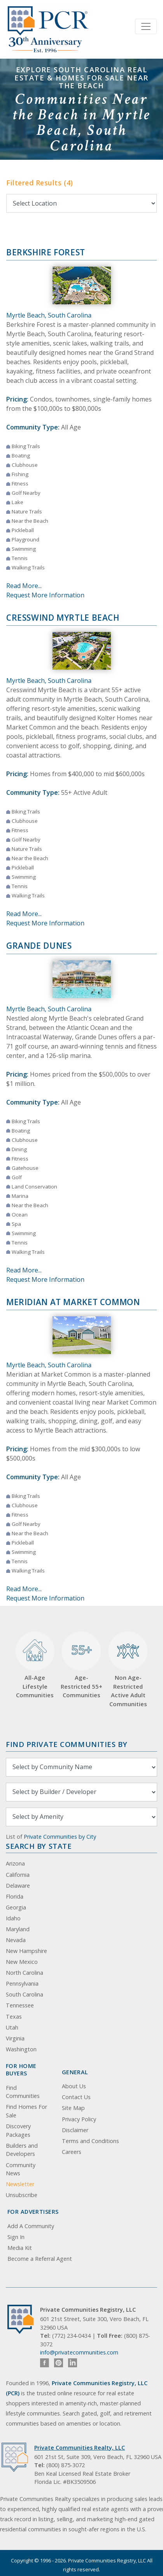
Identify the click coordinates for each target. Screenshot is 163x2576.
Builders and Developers (22, 2150)
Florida (14, 1896)
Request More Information (45, 595)
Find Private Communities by (66, 1744)
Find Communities (23, 2092)
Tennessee (20, 2005)
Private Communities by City (60, 1836)
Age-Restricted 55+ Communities (81, 1665)
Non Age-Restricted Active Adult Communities (128, 1670)
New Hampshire (26, 1951)
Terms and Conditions (90, 2141)
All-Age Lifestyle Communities (35, 1665)
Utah (12, 2027)
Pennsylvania (22, 1983)
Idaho (13, 1918)
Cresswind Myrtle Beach (62, 617)
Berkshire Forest (45, 252)
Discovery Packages (18, 2130)
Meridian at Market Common (73, 1302)
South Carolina (24, 1994)
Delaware (18, 1885)
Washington (21, 2049)
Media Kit (19, 2247)
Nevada (16, 1940)
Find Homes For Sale (26, 2111)
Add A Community (30, 2226)
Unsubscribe (21, 2195)
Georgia (16, 1907)
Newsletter (20, 2184)
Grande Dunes (39, 945)
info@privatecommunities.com (79, 2352)
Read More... (24, 585)
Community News (20, 2169)
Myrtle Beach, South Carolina (48, 315)
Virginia (15, 2038)
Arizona (15, 1863)
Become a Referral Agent (39, 2258)
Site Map (73, 2108)
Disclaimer (75, 2130)
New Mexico (22, 1961)
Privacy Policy (79, 2119)
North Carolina (24, 1972)
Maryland (18, 1929)
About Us (74, 2086)
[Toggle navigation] (146, 26)
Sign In (16, 2237)
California (18, 1874)
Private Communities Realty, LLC (79, 2447)
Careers (71, 2151)
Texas (14, 2016)
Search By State (39, 1846)
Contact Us (76, 2097)
